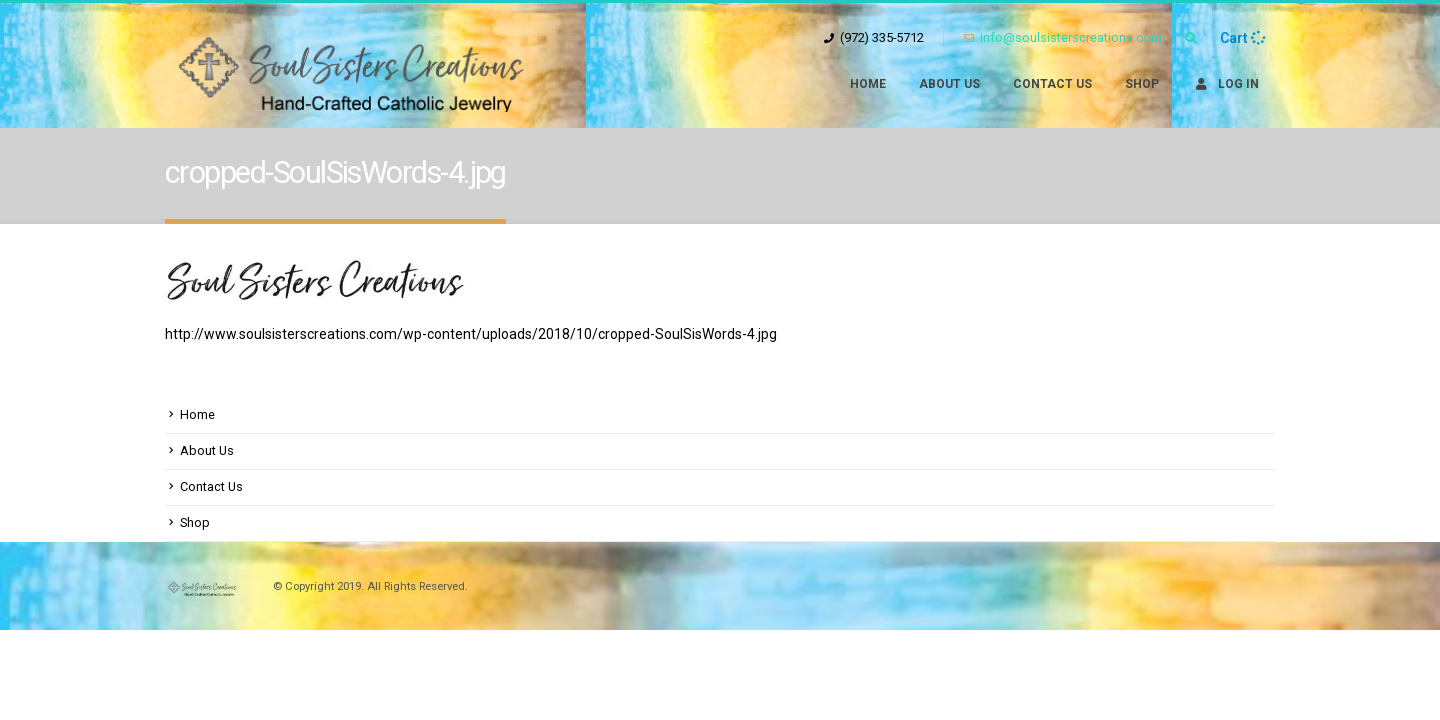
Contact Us (1052, 84)
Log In (1225, 84)
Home (868, 84)
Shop (1142, 84)
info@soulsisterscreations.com (1063, 37)
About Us (949, 84)
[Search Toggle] (1191, 39)
